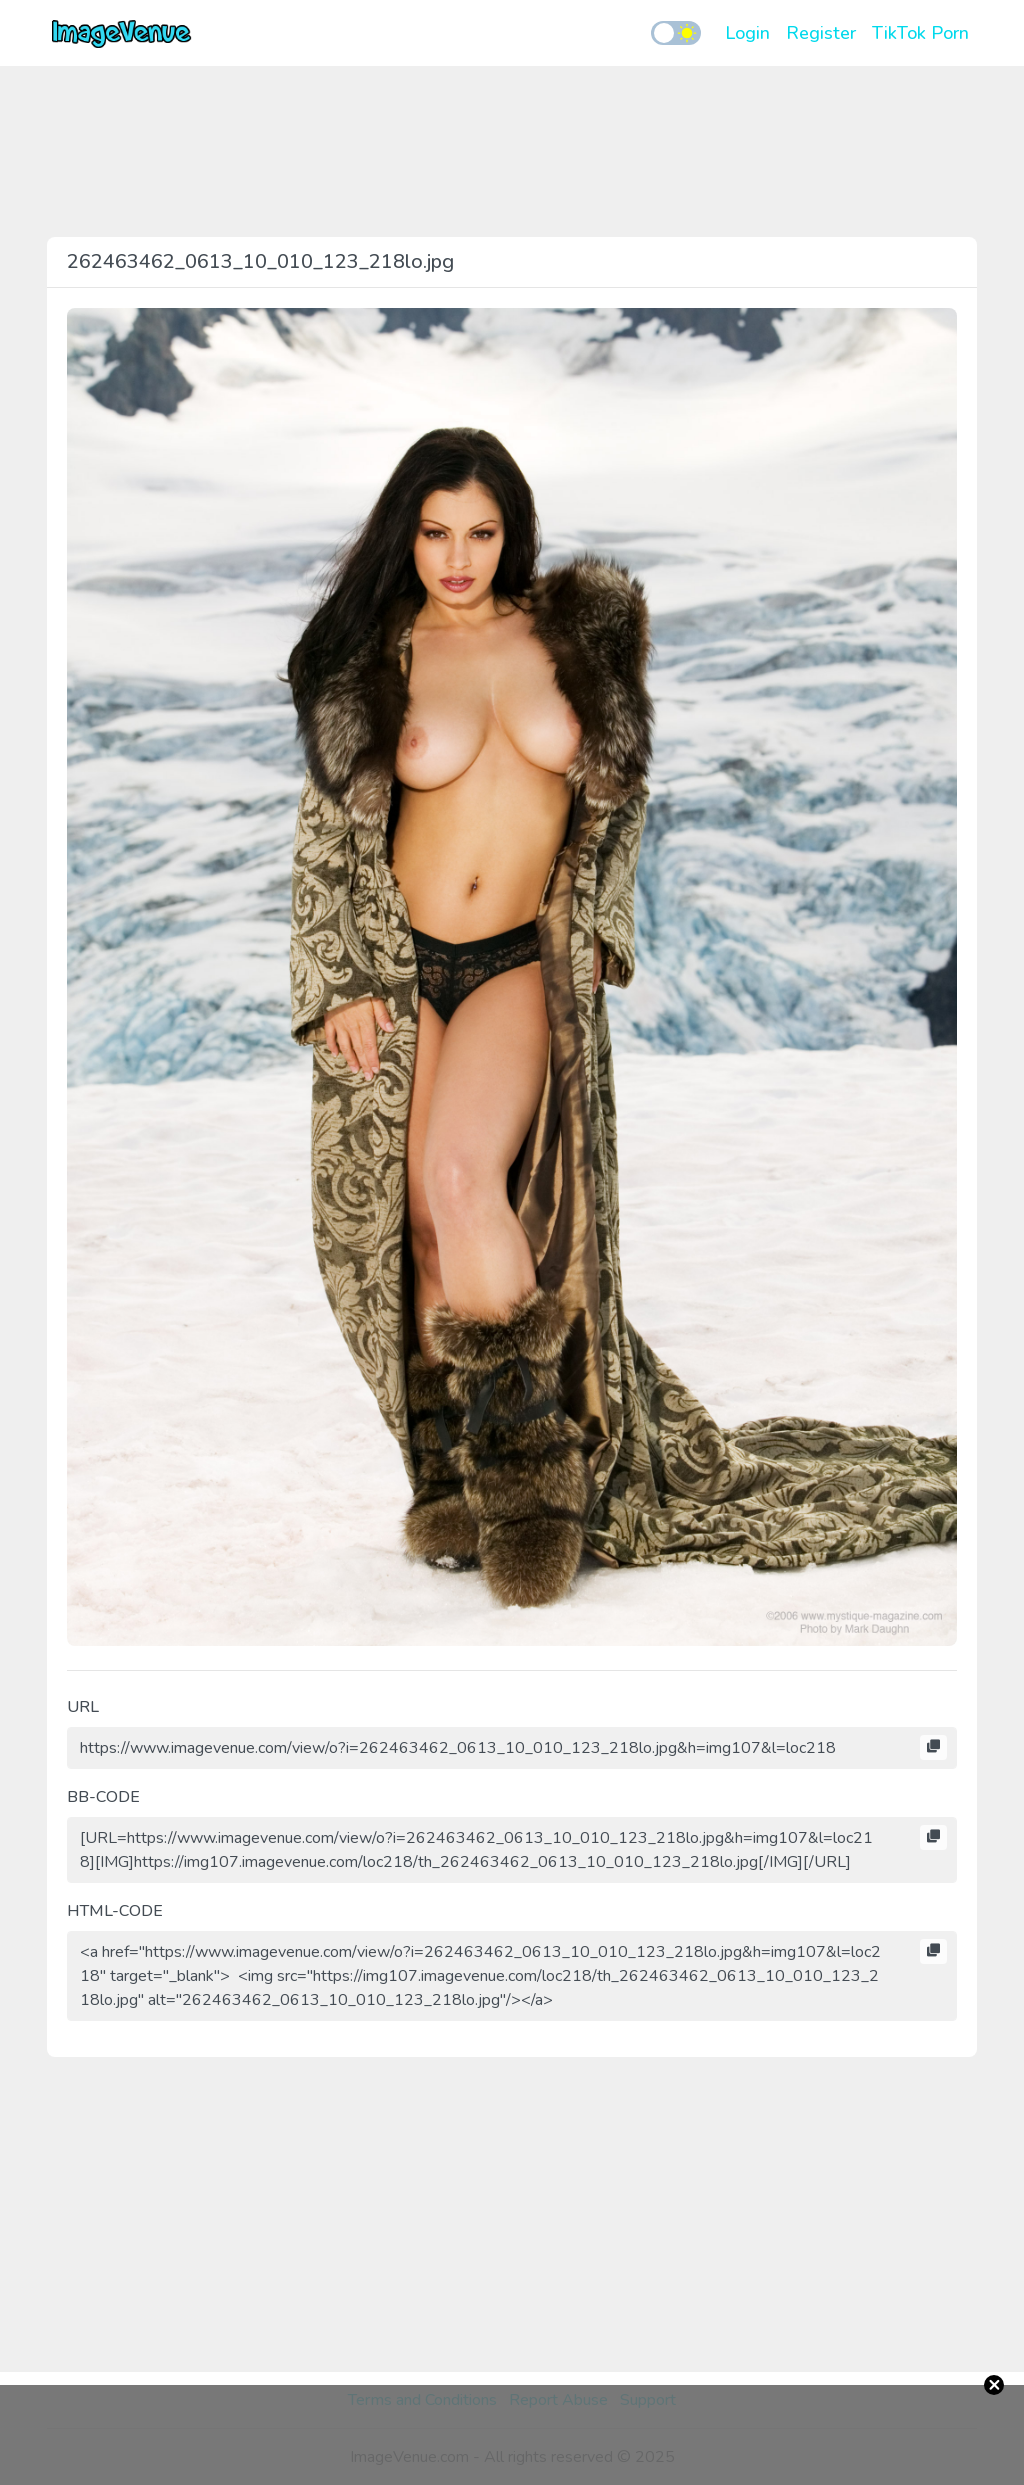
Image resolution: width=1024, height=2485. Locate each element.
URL (83, 1707)
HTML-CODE (115, 1911)
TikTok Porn (920, 33)
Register (821, 33)
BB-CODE (103, 1797)
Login (747, 33)
